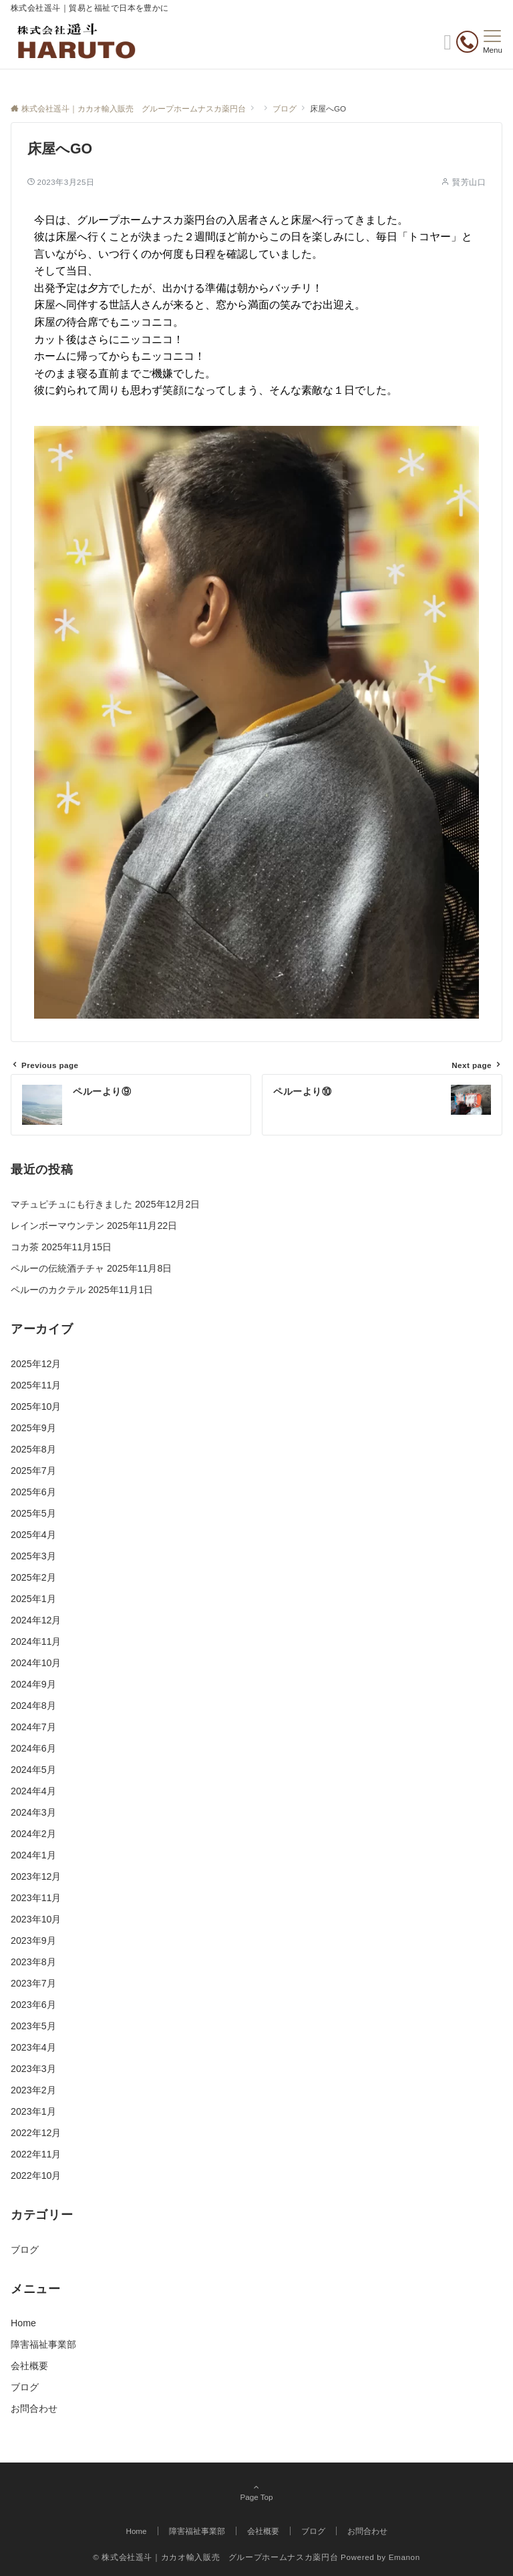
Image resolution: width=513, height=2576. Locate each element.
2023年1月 (33, 2111)
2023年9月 (33, 1940)
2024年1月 (33, 1855)
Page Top (256, 2493)
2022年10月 (36, 2175)
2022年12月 (36, 2132)
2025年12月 (36, 1363)
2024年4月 (33, 1791)
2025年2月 (33, 1577)
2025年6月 (33, 1492)
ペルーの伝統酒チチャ (57, 1268)
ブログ (25, 2249)
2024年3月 (33, 1812)
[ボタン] (448, 45)
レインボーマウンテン (57, 1225)
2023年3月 (33, 2068)
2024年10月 (36, 1662)
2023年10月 (36, 1919)
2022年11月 (36, 2154)
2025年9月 (33, 1428)
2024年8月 (33, 1705)
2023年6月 (33, 2004)
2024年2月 (33, 1833)
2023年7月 (33, 1983)
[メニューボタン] (492, 42)
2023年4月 (33, 2047)
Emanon (404, 2557)
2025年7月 (33, 1470)
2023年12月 (36, 1876)
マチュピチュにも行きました (71, 1204)
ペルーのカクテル (48, 1289)
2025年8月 (33, 1449)
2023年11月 (36, 1897)
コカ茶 (25, 1247)
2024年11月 (36, 1641)
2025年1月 (33, 1598)
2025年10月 (36, 1406)
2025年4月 (33, 1534)
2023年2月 (33, 2090)
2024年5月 (33, 1769)
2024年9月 (33, 1684)
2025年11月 (36, 1385)
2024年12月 (36, 1620)
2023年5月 (33, 2026)
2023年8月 (33, 1962)
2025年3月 (33, 1556)
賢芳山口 (469, 182)
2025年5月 (33, 1513)
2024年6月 (33, 1748)
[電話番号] (467, 44)
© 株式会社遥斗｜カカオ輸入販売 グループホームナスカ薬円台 (215, 2557)
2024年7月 (33, 1727)
